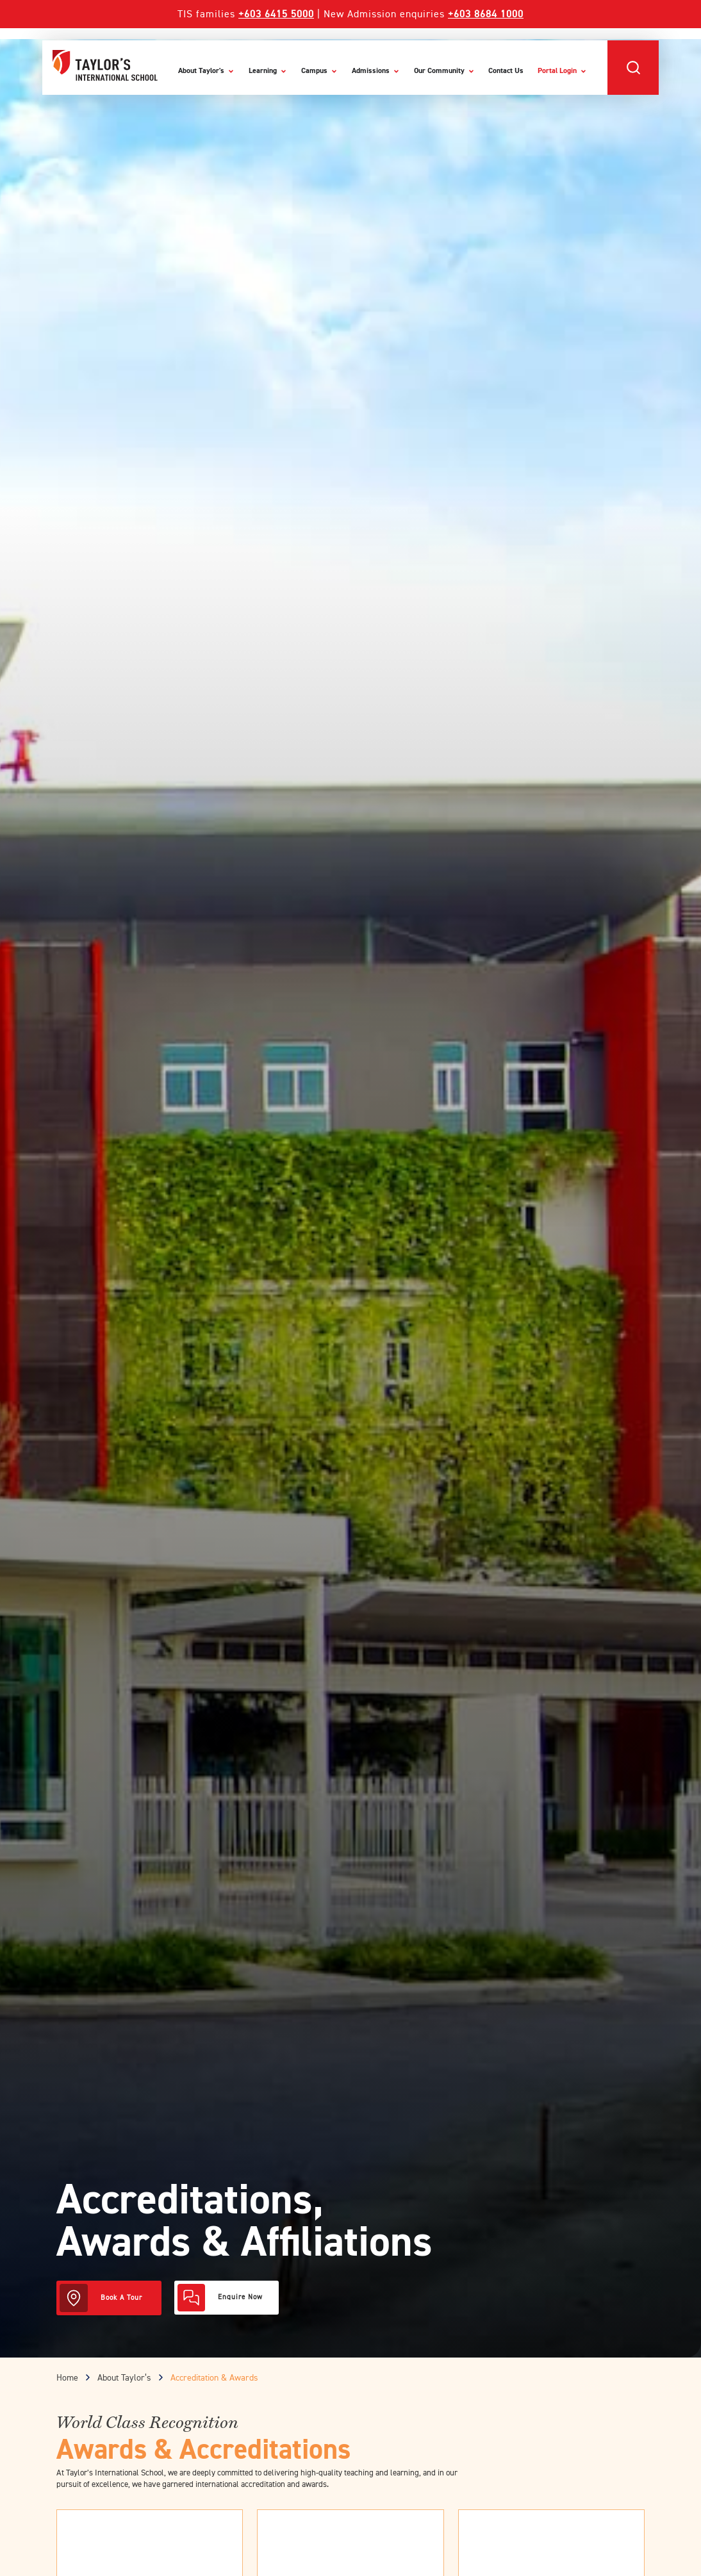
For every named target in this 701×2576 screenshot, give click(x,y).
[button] (633, 67)
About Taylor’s (124, 2378)
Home (67, 2378)
